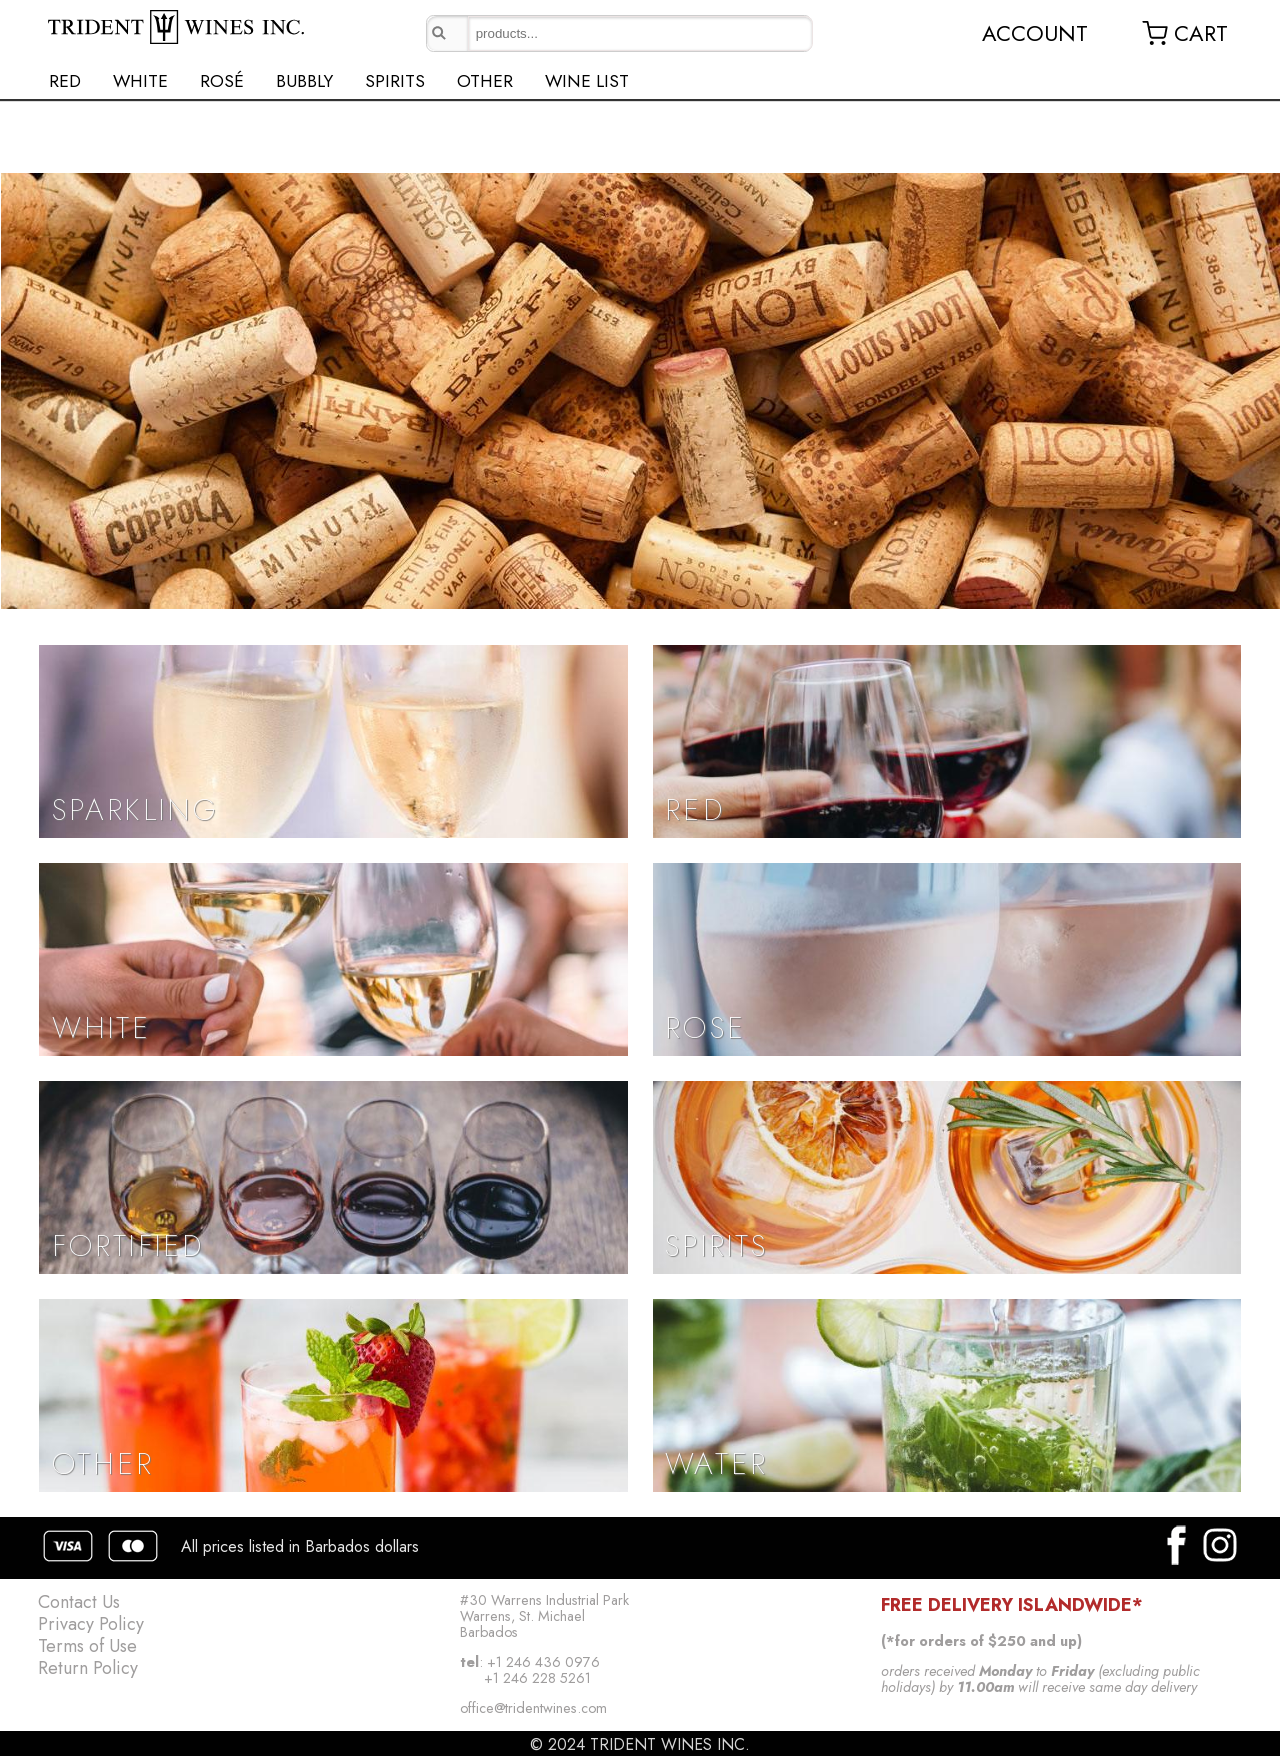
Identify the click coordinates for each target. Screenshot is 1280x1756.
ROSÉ (222, 81)
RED (65, 81)
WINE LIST (587, 81)
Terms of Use (87, 1646)
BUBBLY (304, 81)
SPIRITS (395, 81)
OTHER (485, 81)
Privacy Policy (91, 1624)
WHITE (140, 81)
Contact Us (79, 1602)
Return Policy (88, 1668)
